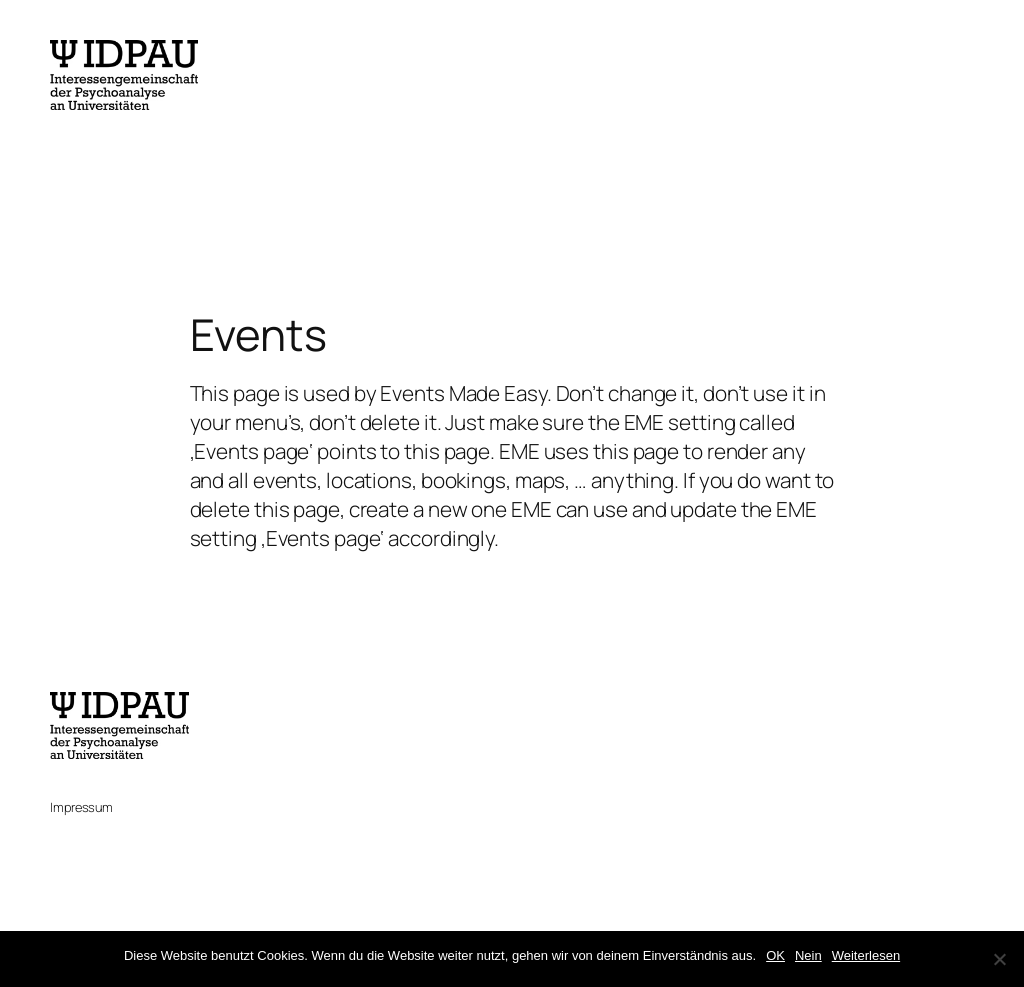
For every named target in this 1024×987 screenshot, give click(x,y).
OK (775, 955)
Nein (808, 955)
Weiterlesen (866, 955)
